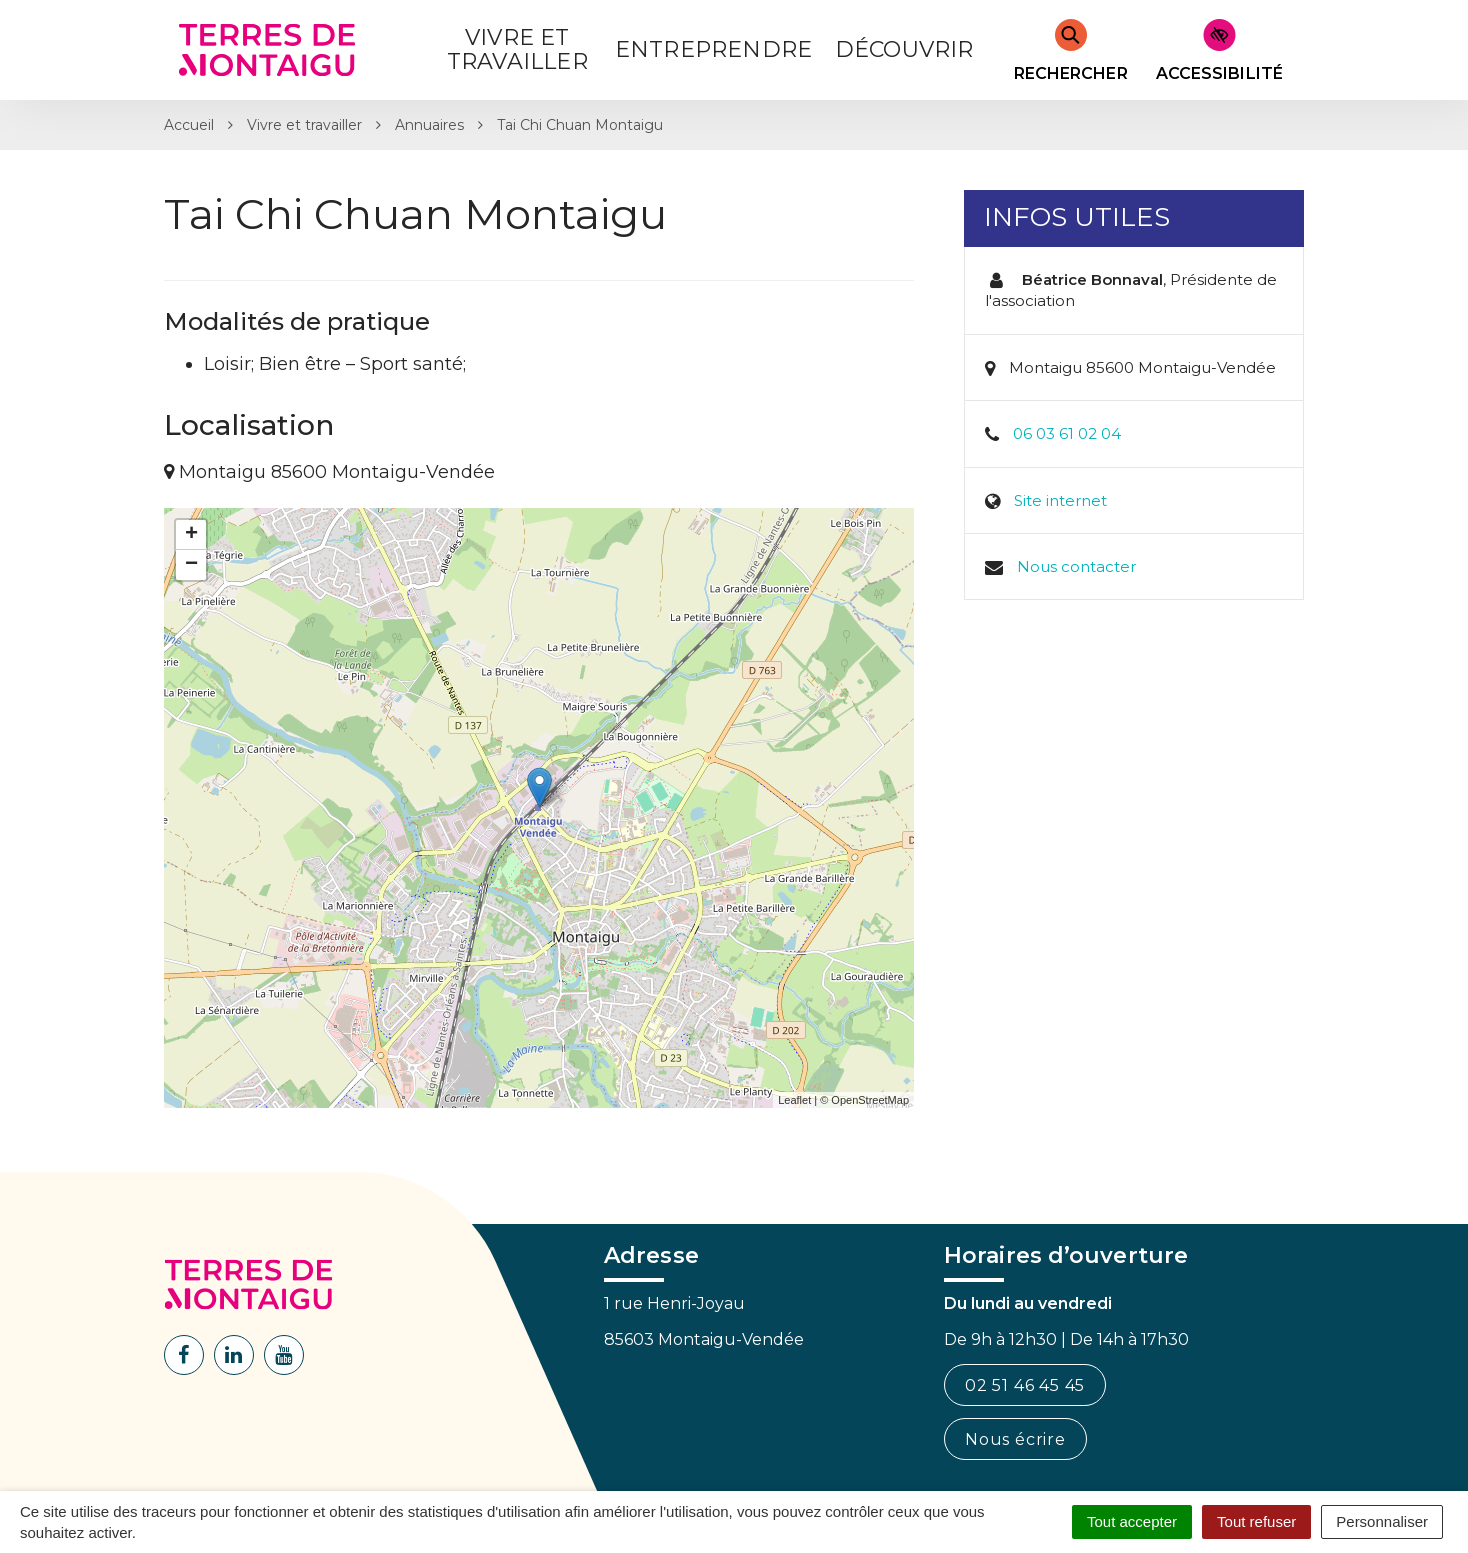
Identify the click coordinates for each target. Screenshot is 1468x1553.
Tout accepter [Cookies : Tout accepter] (1132, 1521)
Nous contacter (1076, 566)
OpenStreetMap (870, 1100)
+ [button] (191, 535)
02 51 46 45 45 (1025, 1385)
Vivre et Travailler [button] (517, 49)
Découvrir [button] (904, 49)
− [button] (191, 565)
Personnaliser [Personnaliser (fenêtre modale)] (1382, 1521)
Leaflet (794, 1100)
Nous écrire (1015, 1439)
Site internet (1060, 500)
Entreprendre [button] (713, 49)
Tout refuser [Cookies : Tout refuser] (1256, 1521)
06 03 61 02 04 (1067, 433)
